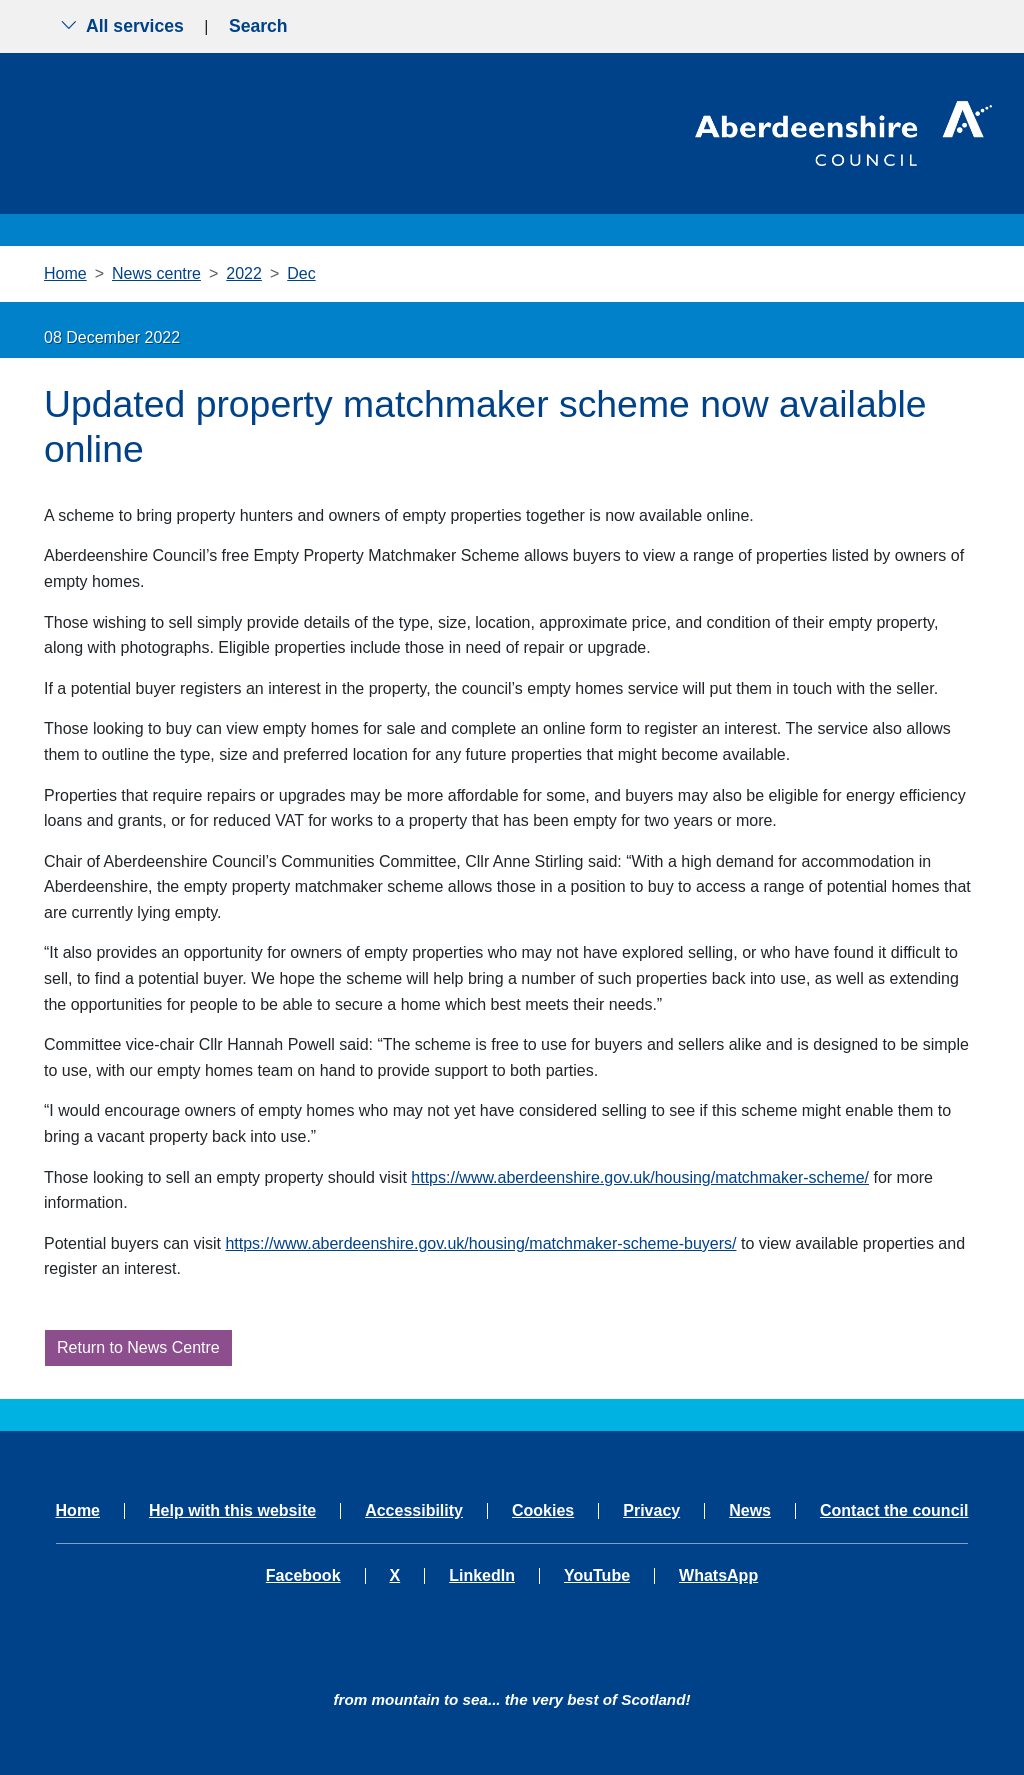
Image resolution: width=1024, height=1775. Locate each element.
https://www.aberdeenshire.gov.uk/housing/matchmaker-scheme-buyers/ (480, 1243)
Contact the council (894, 1511)
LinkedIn (482, 1576)
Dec (301, 273)
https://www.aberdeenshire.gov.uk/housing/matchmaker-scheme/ (640, 1177)
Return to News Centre (138, 1347)
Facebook (303, 1576)
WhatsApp (718, 1576)
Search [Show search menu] (258, 26)
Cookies (543, 1511)
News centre (156, 273)
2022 (244, 273)
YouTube (597, 1576)
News (750, 1511)
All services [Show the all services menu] (122, 26)
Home (65, 273)
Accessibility (414, 1511)
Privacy (651, 1511)
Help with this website (232, 1511)
